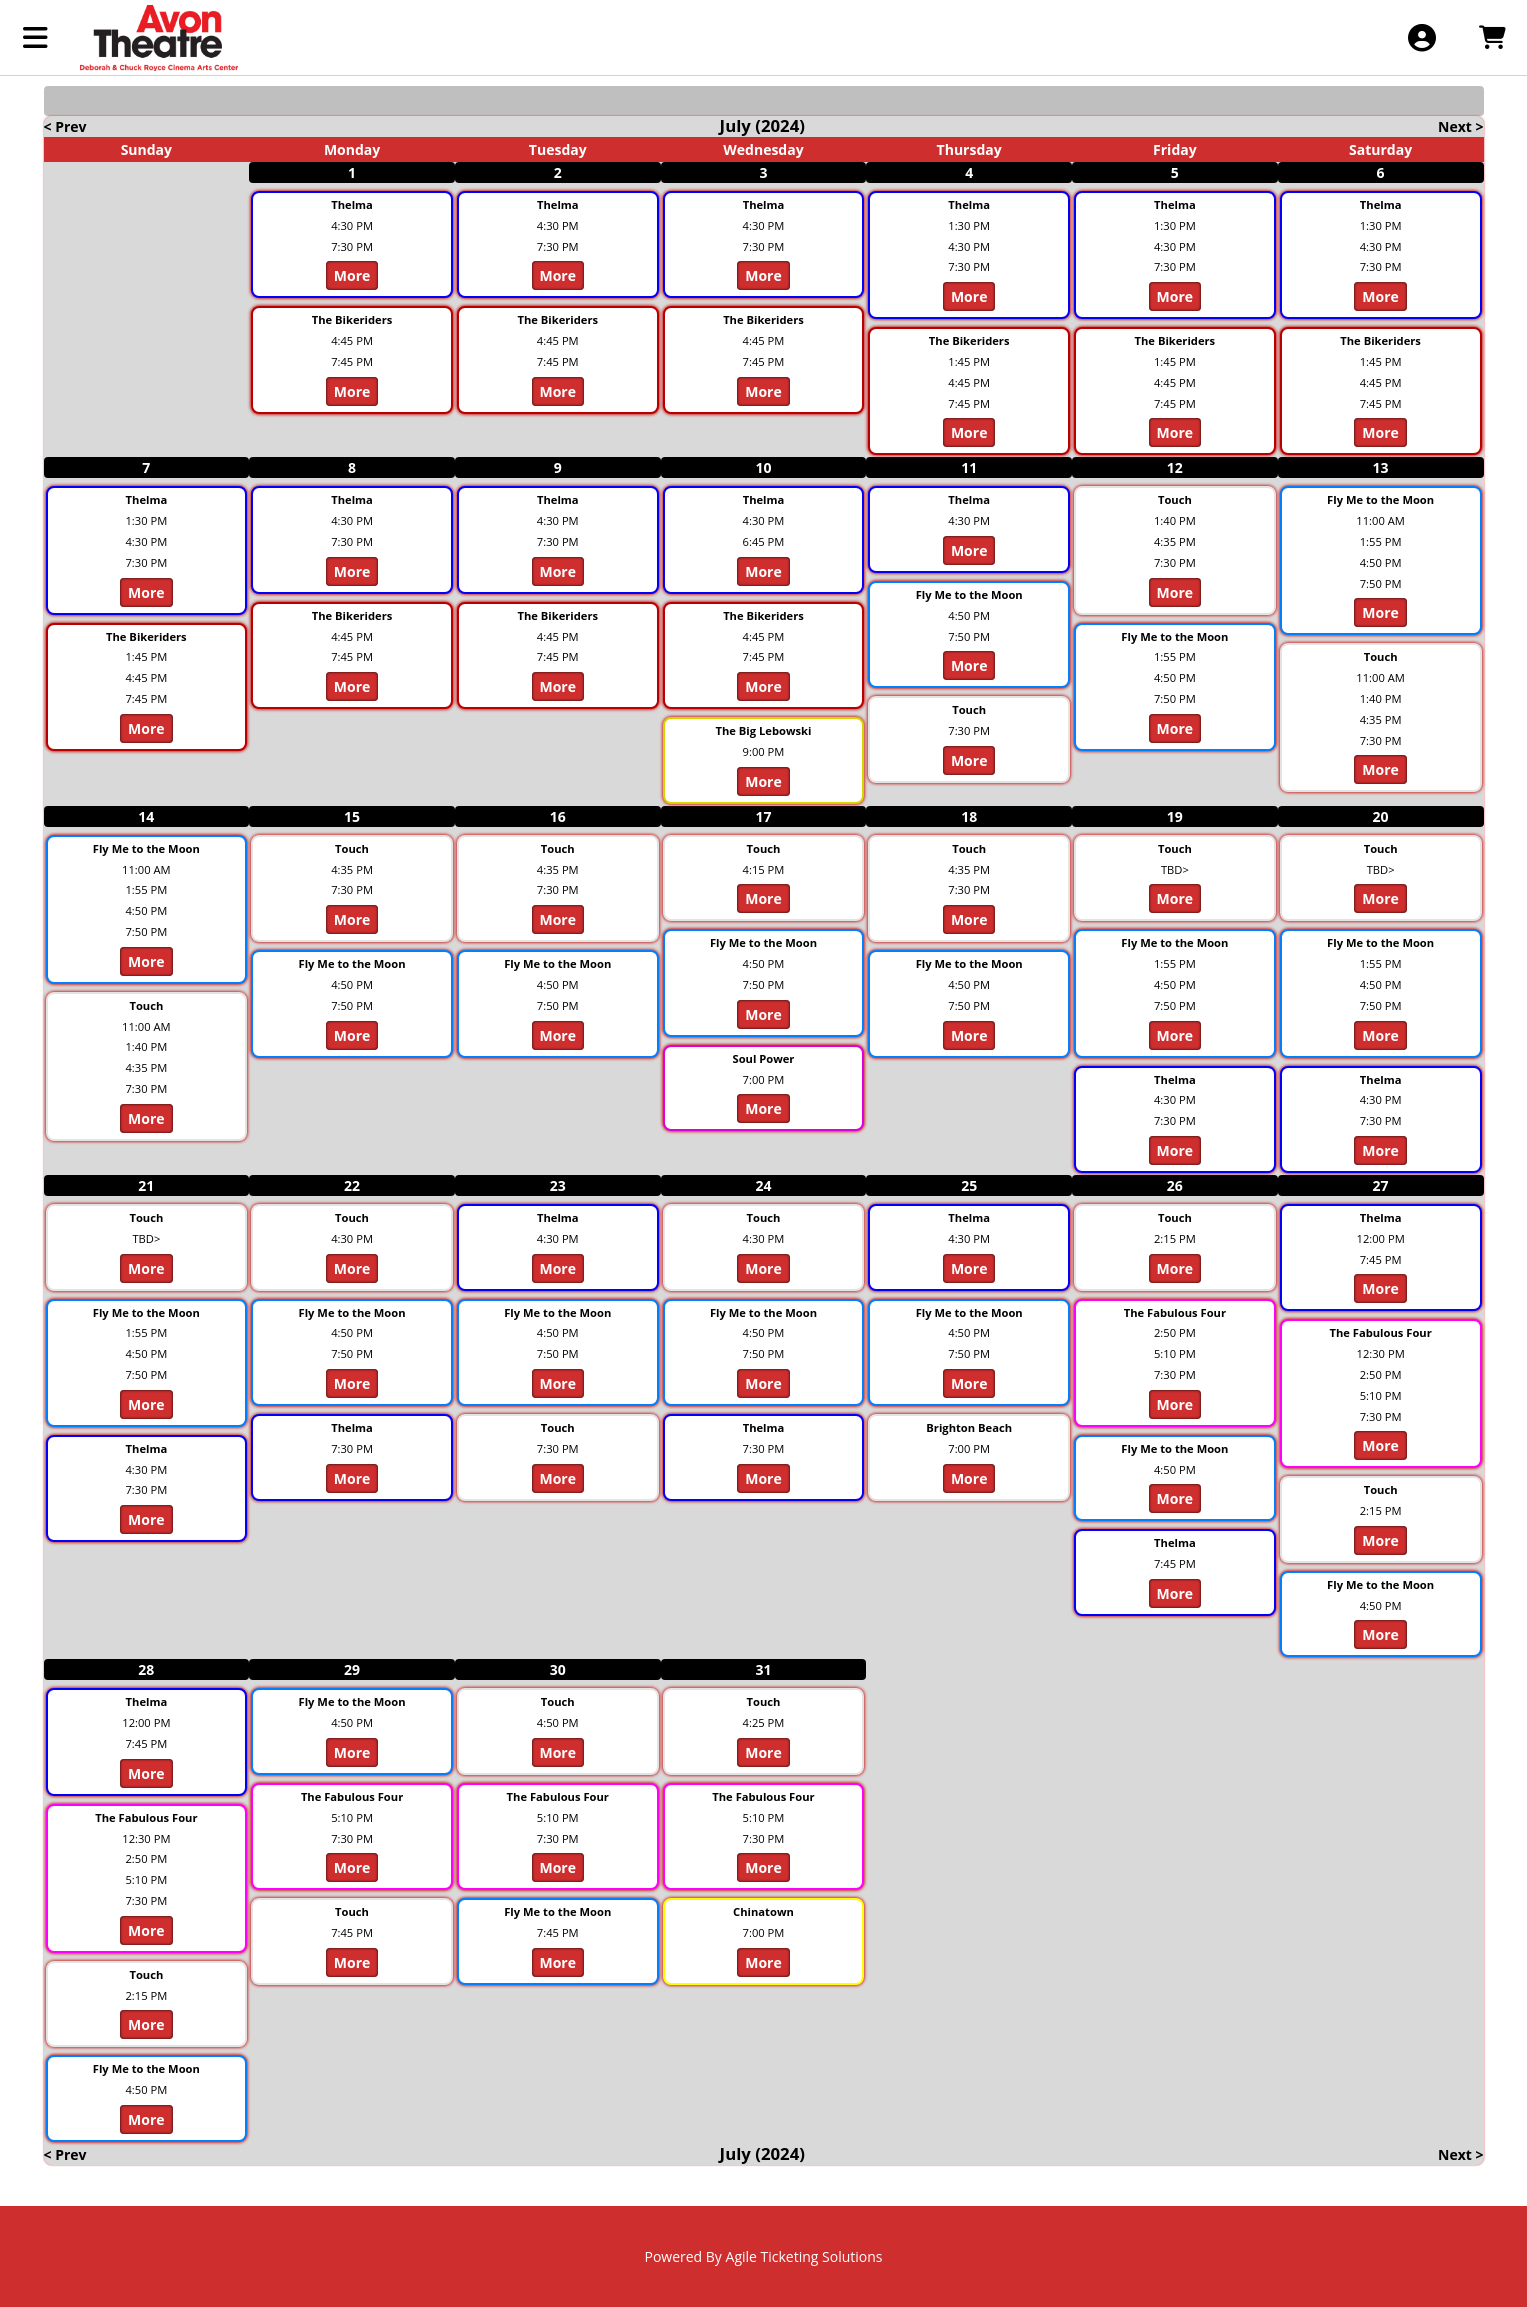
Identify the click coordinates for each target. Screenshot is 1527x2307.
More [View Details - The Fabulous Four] (1175, 1404)
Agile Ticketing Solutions (804, 2256)
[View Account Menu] (1421, 37)
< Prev (65, 126)
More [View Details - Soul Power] (763, 1108)
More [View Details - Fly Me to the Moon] (969, 665)
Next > (1460, 126)
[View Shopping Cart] (1491, 37)
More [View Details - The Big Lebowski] (763, 781)
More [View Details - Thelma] (352, 275)
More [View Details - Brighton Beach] (969, 1478)
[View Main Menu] (35, 37)
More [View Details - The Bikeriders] (352, 391)
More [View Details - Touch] (969, 760)
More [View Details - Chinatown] (763, 1962)
